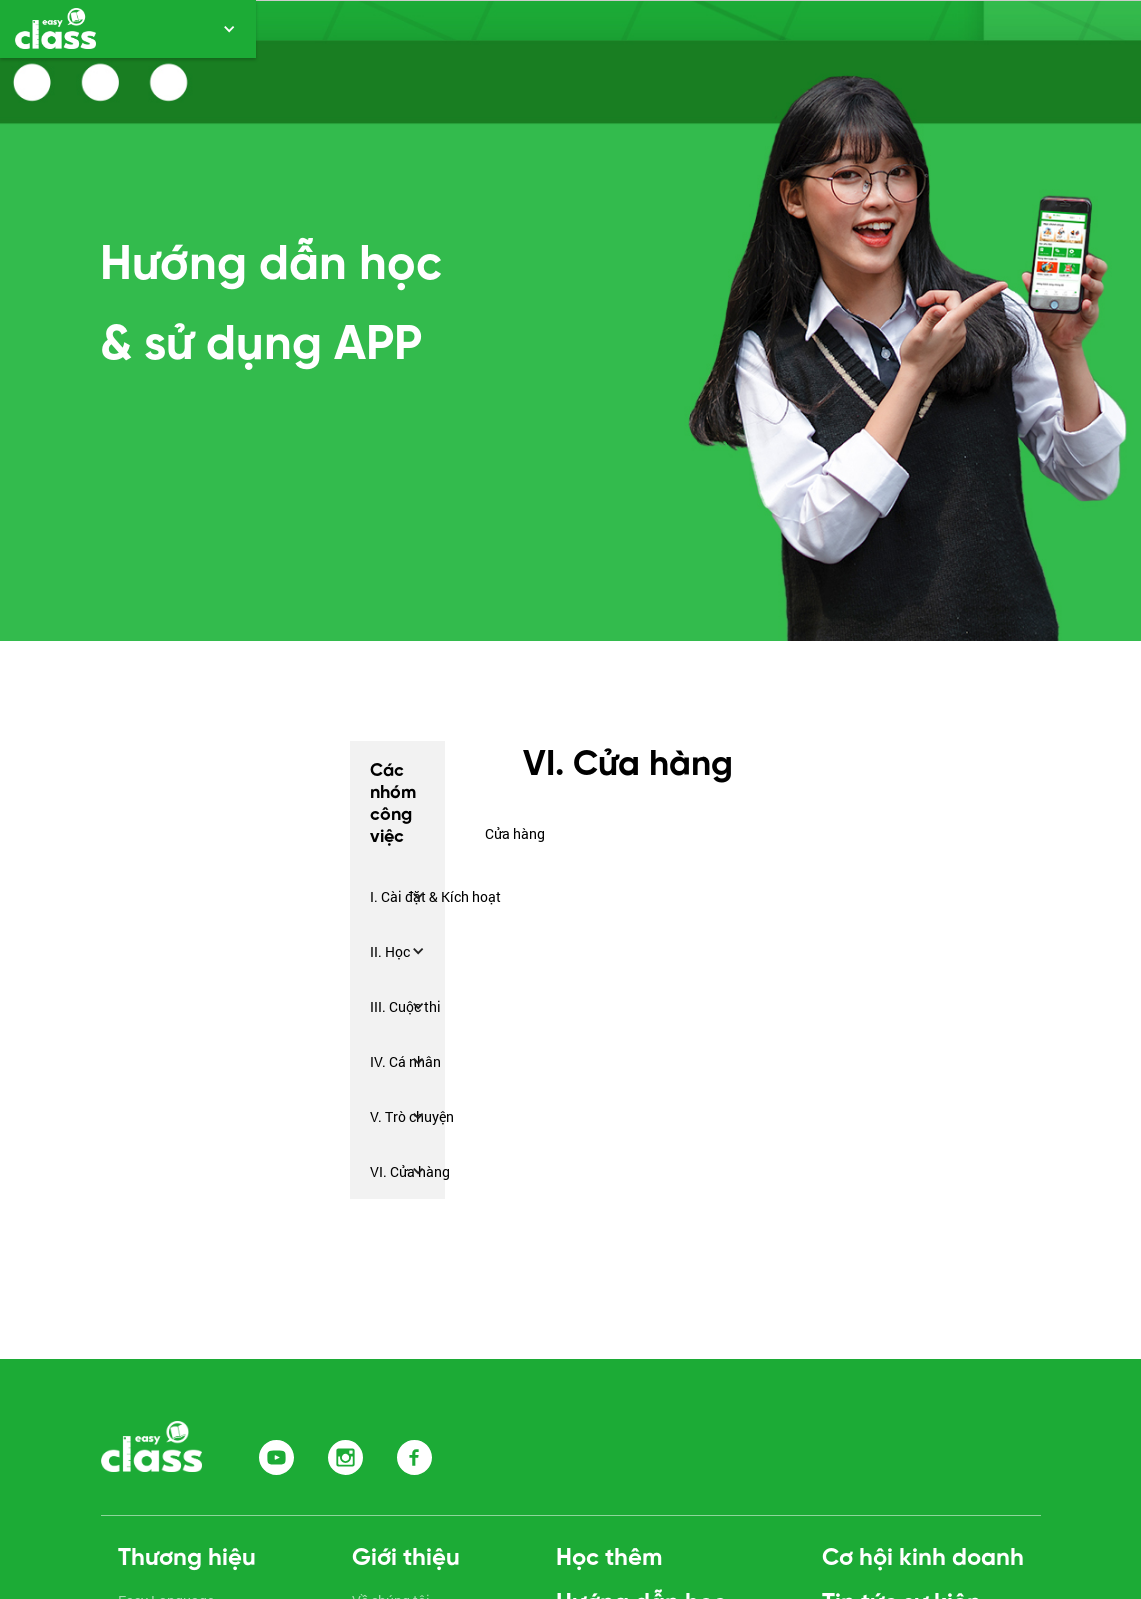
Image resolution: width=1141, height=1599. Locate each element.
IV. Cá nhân (405, 1061)
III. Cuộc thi (405, 1006)
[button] (128, 29)
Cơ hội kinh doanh (923, 1558)
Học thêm (609, 1558)
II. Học (390, 951)
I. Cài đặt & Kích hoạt (435, 896)
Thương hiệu (187, 1558)
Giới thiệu (406, 1558)
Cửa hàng (515, 833)
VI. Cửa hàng (410, 1171)
